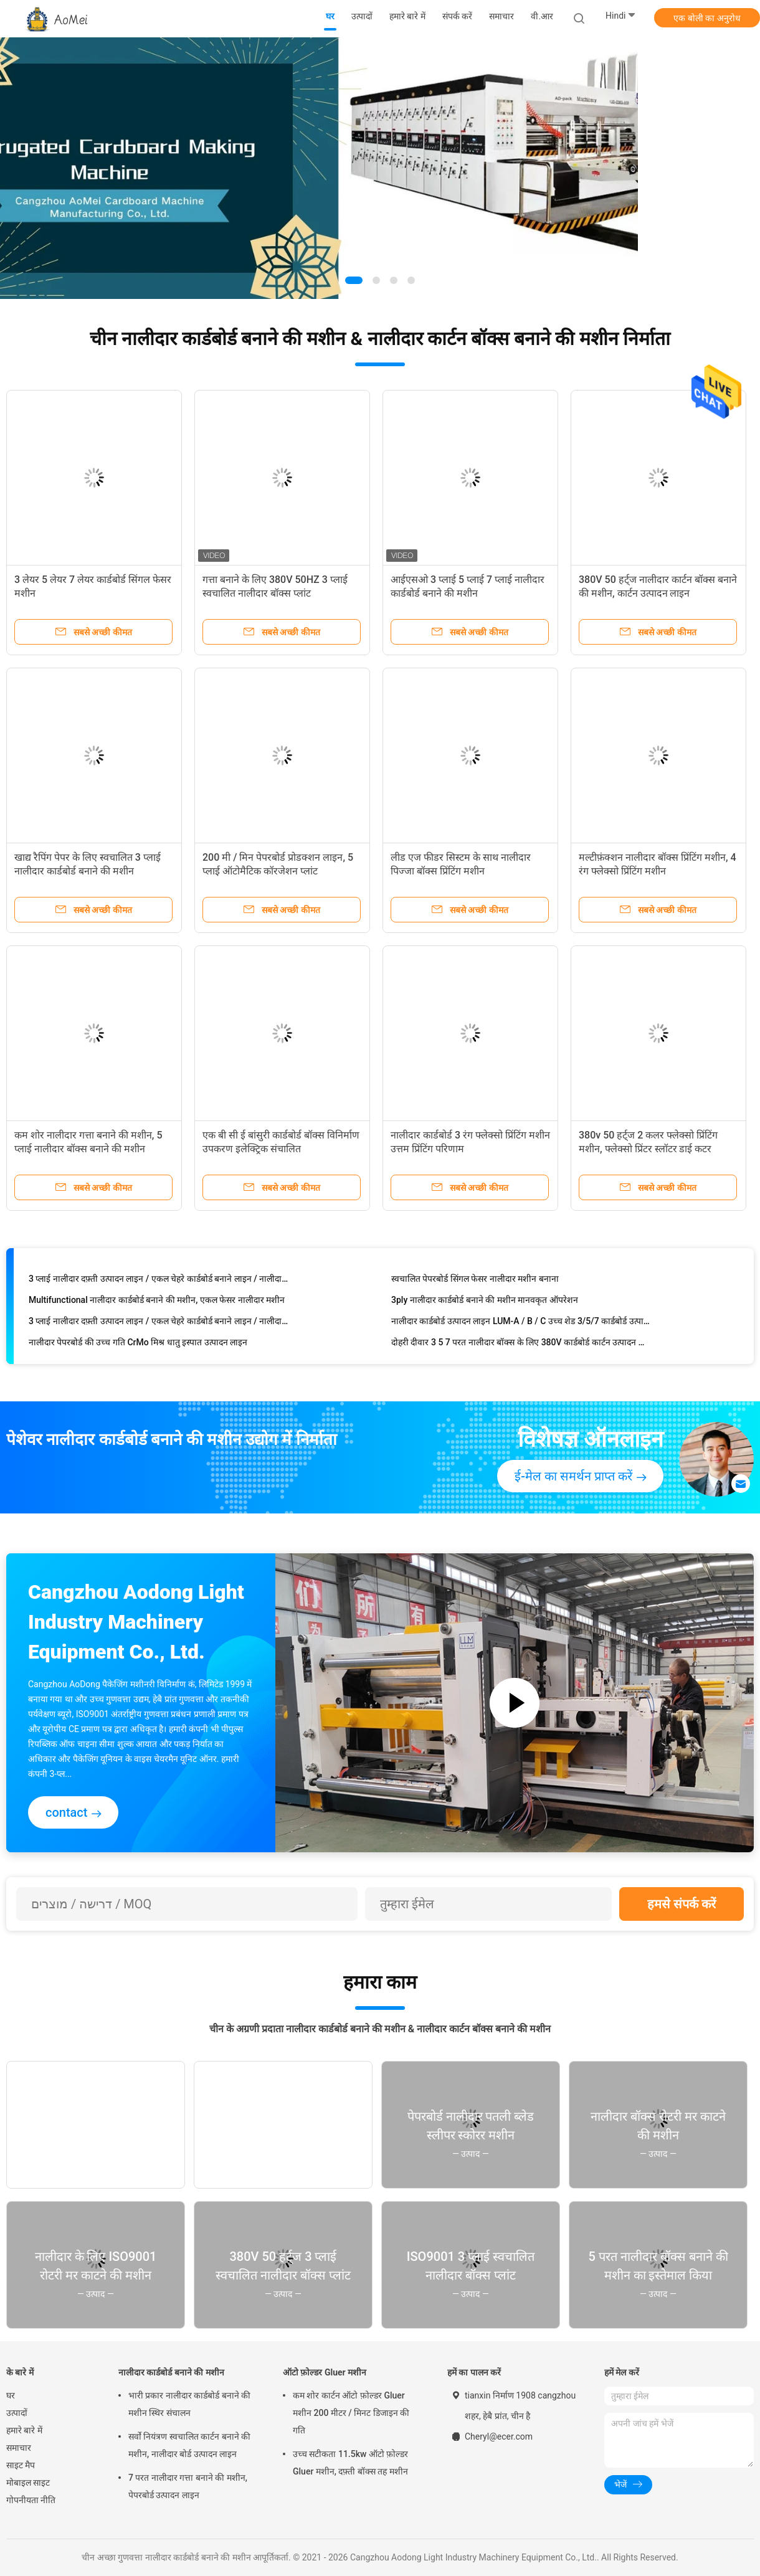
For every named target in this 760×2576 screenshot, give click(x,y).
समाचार (18, 2448)
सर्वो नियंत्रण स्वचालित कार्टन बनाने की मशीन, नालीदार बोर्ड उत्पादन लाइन (189, 2445)
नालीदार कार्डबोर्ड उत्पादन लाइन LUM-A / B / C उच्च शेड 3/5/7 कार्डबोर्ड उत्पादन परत (521, 1324)
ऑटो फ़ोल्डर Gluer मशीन (324, 2372)
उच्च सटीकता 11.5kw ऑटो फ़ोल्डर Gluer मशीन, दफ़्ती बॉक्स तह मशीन (350, 2462)
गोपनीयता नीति (30, 2500)
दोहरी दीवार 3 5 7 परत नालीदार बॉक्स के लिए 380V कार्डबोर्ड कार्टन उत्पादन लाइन (521, 1345)
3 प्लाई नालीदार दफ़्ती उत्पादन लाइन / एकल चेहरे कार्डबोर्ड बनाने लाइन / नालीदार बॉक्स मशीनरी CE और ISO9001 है (158, 1282)
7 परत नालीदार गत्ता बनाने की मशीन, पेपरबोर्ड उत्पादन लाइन (187, 2486)
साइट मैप (20, 2465)
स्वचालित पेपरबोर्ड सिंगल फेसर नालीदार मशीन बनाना (475, 1282)
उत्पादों (16, 2413)
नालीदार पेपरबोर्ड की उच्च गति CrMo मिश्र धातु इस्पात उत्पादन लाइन (138, 1345)
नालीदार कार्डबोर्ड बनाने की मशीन (171, 2372)
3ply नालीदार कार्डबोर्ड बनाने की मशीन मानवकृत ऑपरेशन (484, 1303)
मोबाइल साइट (28, 2483)
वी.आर (542, 16)
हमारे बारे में (24, 2430)
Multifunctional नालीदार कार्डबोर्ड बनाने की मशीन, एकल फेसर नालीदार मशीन (157, 1303)
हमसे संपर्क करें (681, 1903)
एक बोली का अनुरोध (706, 18)
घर (10, 2395)
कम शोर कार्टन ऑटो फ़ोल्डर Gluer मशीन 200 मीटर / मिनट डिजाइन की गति (351, 2412)
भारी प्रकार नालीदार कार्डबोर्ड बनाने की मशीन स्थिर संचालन (189, 2404)
